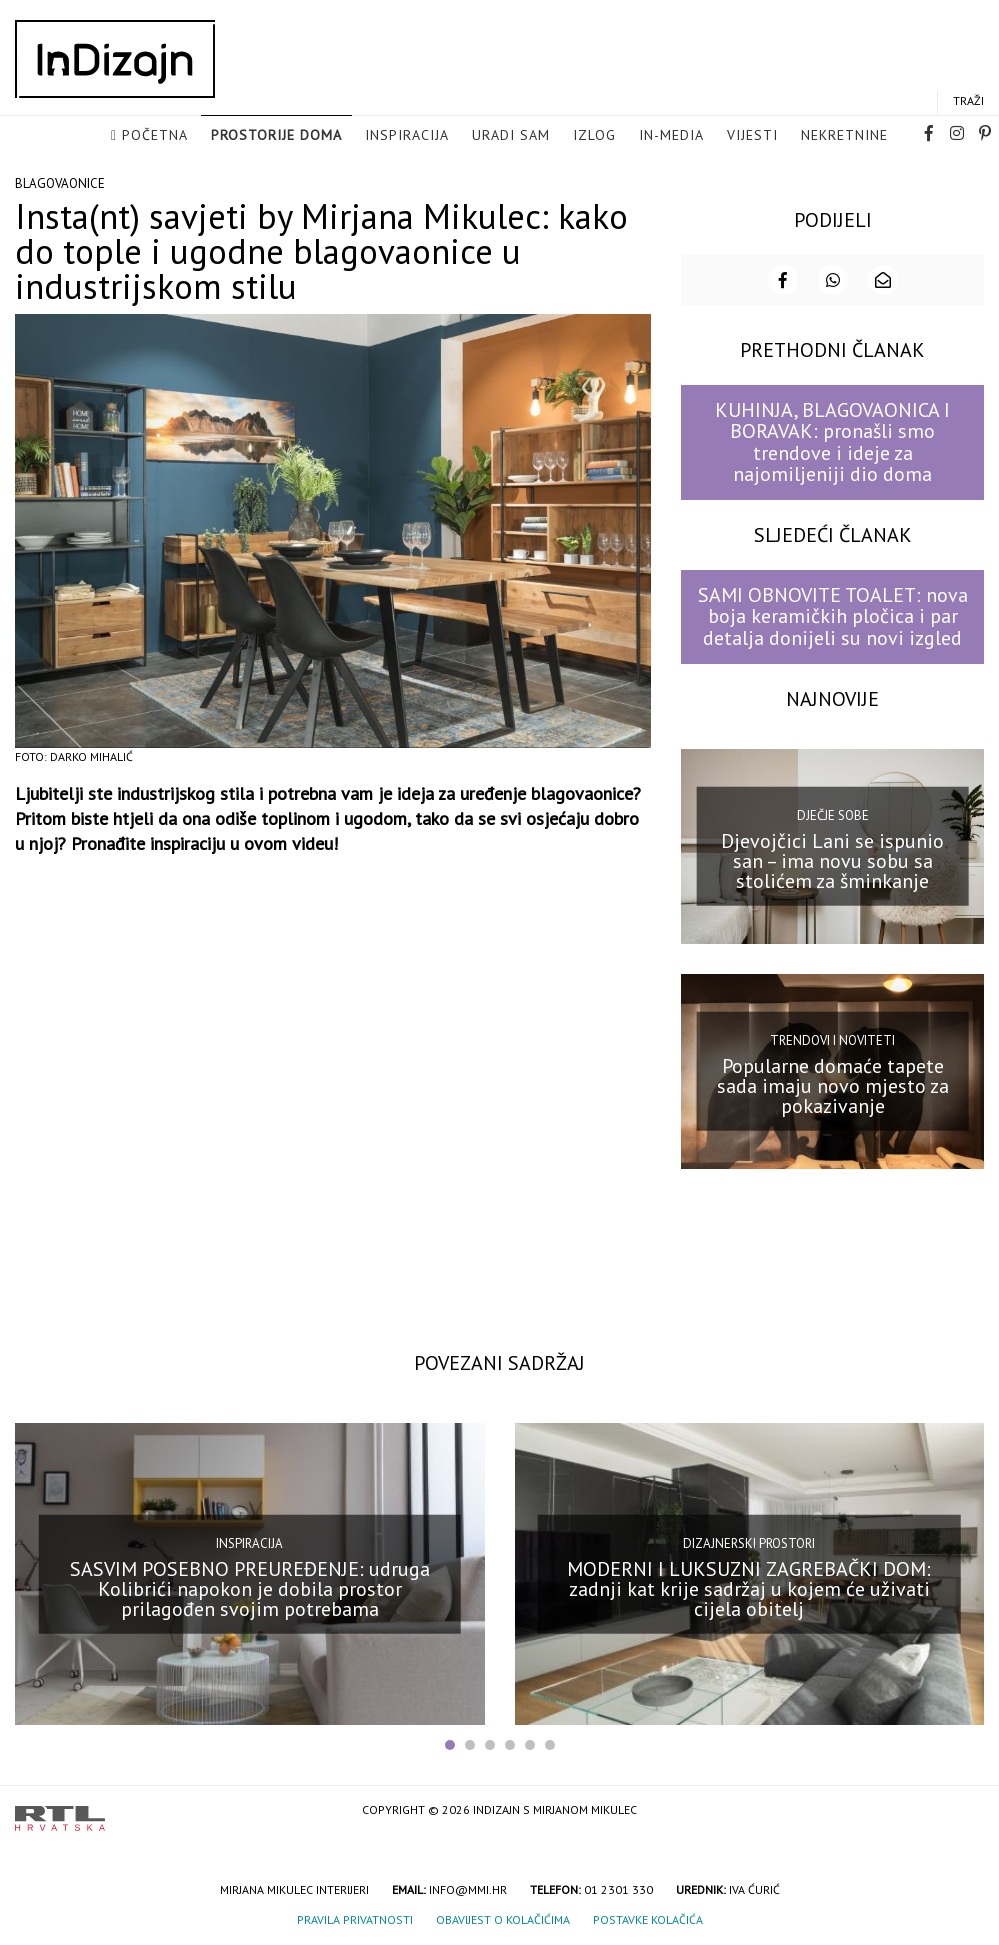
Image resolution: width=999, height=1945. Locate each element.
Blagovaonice (60, 181)
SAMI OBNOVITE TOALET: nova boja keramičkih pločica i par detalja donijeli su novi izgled (833, 614)
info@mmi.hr (468, 1887)
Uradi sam (511, 136)
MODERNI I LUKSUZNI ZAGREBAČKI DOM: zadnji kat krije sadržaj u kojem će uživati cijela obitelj (749, 1587)
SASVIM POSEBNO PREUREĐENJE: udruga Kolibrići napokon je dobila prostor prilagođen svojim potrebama (250, 1587)
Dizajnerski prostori (749, 1541)
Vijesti (752, 136)
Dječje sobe (833, 813)
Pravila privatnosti (355, 1917)
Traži (968, 101)
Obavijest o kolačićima (503, 1917)
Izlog (594, 136)
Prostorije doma (276, 136)
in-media (671, 136)
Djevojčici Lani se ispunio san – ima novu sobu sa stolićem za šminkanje (832, 859)
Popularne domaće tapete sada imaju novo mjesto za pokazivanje (833, 1084)
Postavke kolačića (648, 1917)
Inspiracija (407, 136)
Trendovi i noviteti (832, 1038)
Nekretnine (844, 136)
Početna (155, 136)
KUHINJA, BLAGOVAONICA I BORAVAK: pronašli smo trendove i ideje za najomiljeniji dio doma (832, 440)
